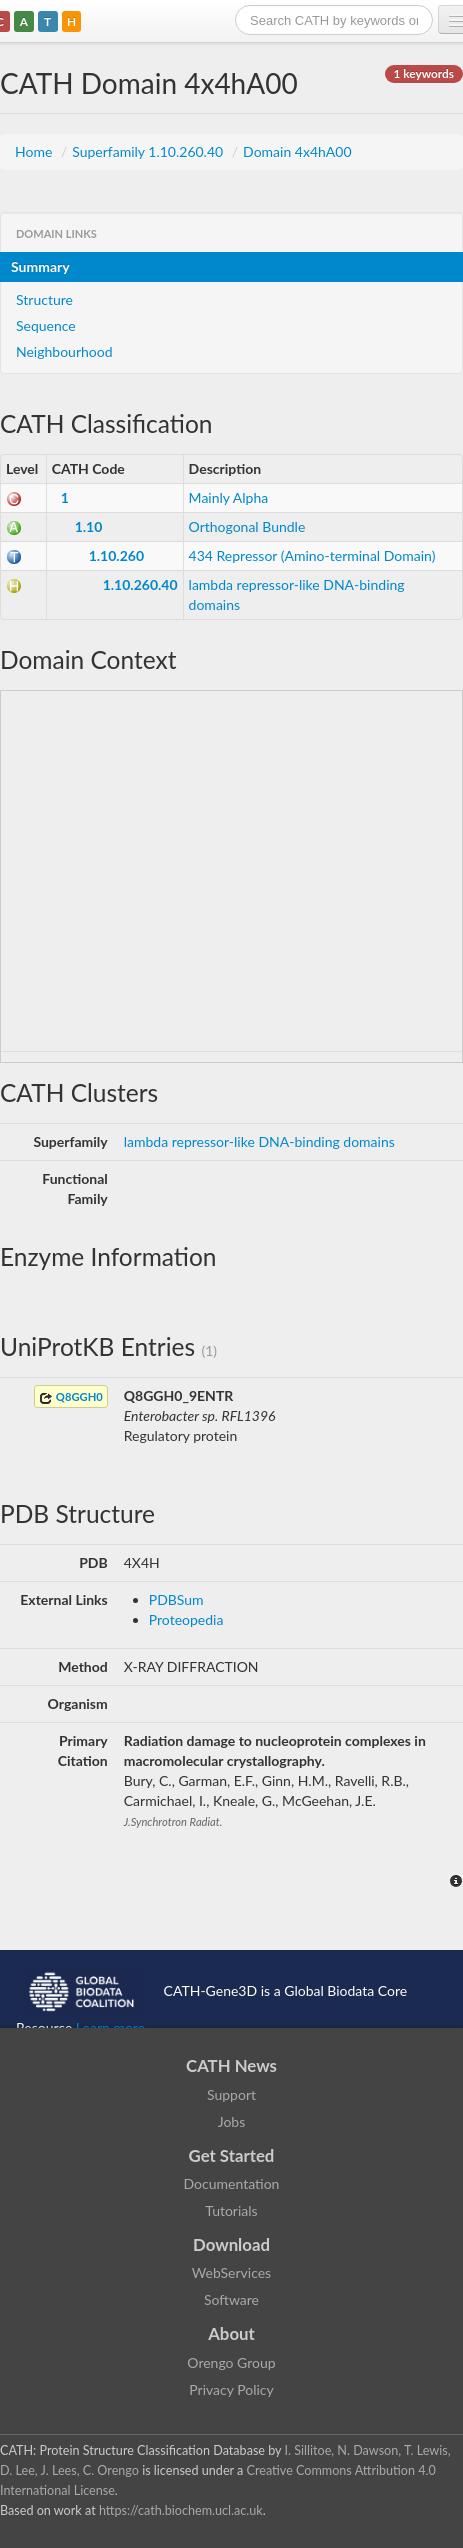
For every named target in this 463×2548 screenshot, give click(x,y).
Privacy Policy (231, 2389)
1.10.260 (116, 555)
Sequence (46, 325)
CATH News (231, 2065)
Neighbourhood (64, 351)
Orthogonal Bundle (247, 526)
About (231, 2333)
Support (231, 2094)
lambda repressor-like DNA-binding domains (259, 1141)
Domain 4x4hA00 (297, 151)
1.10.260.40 (140, 584)
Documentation (232, 2183)
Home (35, 151)
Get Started (232, 2155)
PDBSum (176, 1599)
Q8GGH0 (71, 1397)
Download (231, 2244)
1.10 (89, 526)
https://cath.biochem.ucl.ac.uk (181, 2510)
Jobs (232, 2121)
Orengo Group (231, 2362)
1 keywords (424, 73)
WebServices (231, 2272)
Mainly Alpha (229, 497)
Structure (44, 299)
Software (231, 2299)
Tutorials (231, 2210)
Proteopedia (186, 1619)
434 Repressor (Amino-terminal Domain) (312, 555)
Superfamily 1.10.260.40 (149, 151)
